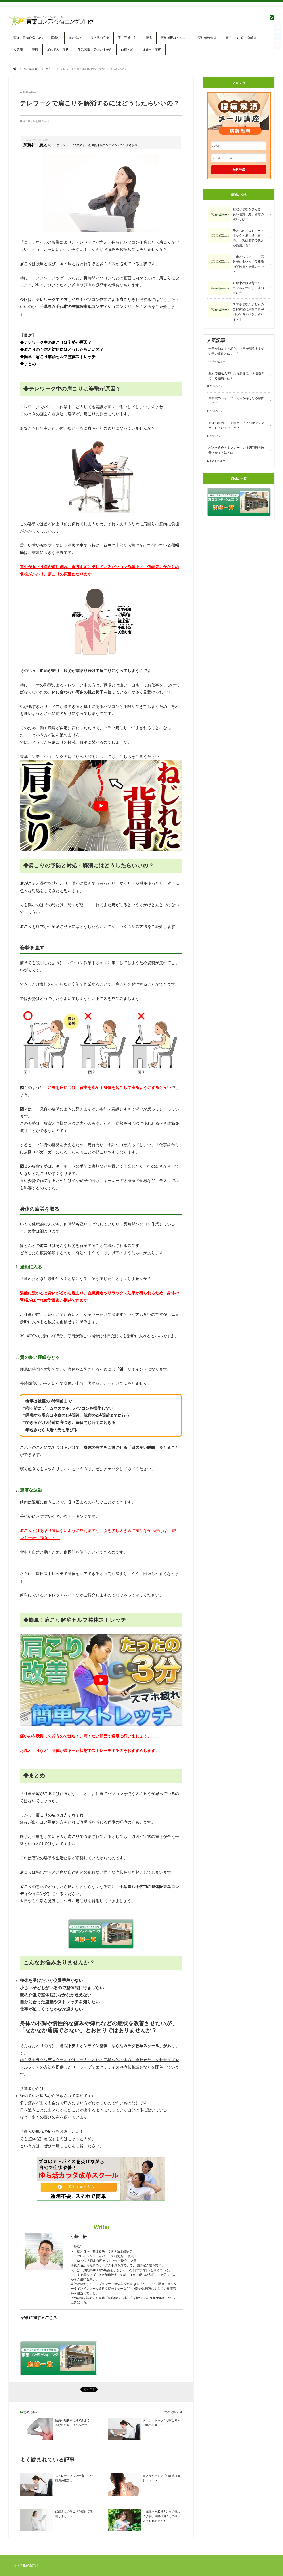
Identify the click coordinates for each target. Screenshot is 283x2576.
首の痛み (75, 36)
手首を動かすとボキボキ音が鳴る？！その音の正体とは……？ (236, 324)
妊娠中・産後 (151, 44)
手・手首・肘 (127, 36)
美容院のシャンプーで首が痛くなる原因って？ (236, 371)
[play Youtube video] (101, 799)
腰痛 (149, 36)
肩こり (50, 62)
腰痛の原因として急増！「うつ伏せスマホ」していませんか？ (234, 393)
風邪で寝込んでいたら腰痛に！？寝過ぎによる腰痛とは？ (236, 348)
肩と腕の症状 (99, 36)
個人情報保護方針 (27, 2556)
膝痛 (35, 44)
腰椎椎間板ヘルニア (175, 36)
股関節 (18, 44)
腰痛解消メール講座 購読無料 (239, 105)
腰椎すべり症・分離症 (241, 36)
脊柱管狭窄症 (207, 36)
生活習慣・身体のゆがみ (95, 44)
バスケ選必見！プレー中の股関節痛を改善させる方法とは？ (236, 416)
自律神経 (127, 44)
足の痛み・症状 (58, 44)
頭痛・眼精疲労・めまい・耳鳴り (36, 36)
